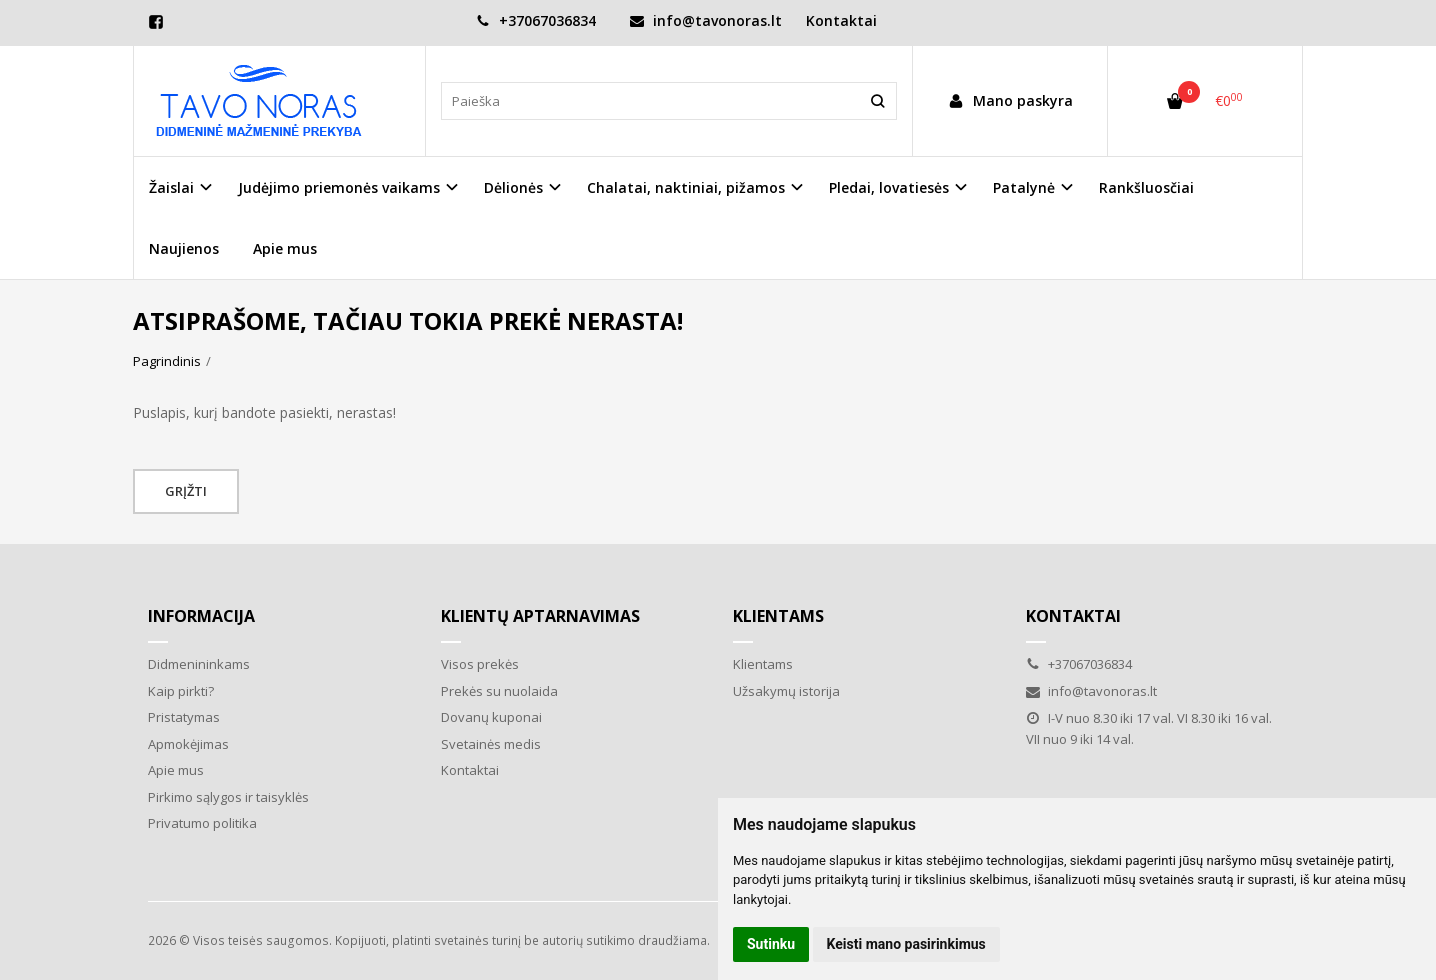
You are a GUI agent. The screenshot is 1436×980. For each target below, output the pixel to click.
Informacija (201, 616)
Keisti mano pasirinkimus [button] (906, 944)
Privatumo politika (202, 823)
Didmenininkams (199, 664)
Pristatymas (184, 717)
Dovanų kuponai (491, 717)
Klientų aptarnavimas (540, 616)
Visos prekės (480, 664)
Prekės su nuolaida (499, 691)
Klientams (778, 616)
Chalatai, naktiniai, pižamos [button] (686, 187)
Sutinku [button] (771, 944)
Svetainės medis (491, 744)
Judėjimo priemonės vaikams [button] (339, 187)
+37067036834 (536, 20)
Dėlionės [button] (513, 187)
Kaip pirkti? (181, 691)
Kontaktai (841, 20)
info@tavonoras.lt (706, 20)
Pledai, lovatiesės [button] (889, 187)
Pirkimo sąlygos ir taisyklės (228, 797)
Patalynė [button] (1024, 187)
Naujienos (184, 248)
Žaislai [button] (171, 187)
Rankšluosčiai (1146, 187)
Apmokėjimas (188, 744)
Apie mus (285, 248)
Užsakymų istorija (786, 691)
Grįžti (186, 491)
